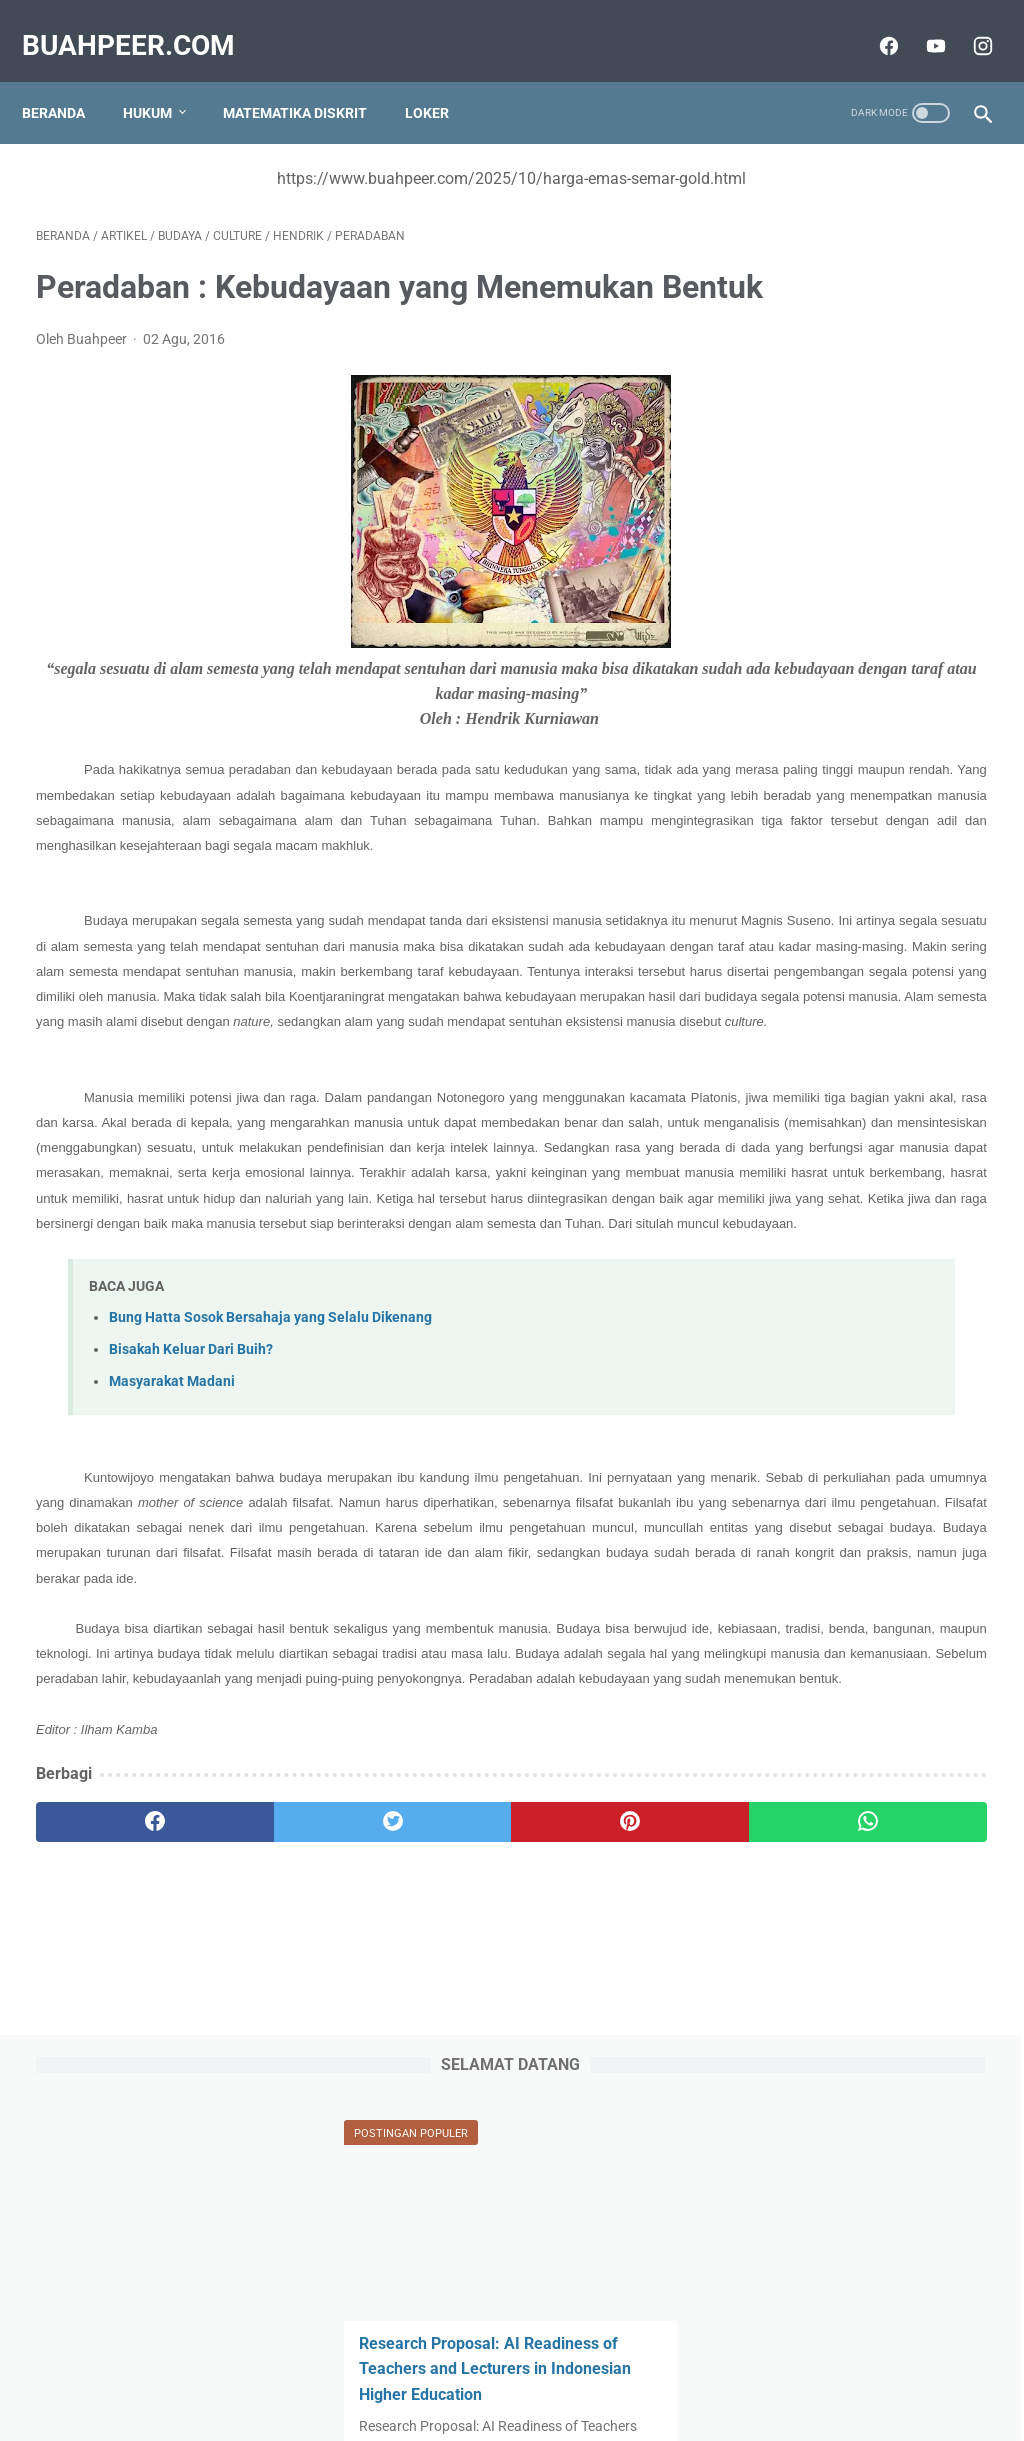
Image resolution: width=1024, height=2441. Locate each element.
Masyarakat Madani (172, 1613)
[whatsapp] (591, 2155)
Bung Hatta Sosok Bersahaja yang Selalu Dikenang (270, 1549)
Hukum (161, 79)
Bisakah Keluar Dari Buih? (191, 1581)
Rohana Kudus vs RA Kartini (858, 558)
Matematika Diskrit (309, 79)
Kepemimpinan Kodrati (840, 1724)
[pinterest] (432, 2155)
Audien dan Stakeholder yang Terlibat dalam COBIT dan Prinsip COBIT (864, 1004)
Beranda (67, 79)
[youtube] (919, 24)
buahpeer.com (142, 23)
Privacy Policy (481, 2368)
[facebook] (872, 24)
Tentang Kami (375, 2368)
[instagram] (966, 24)
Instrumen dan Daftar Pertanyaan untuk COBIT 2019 (847, 1153)
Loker (441, 79)
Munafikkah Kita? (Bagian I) (859, 1278)
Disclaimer (731, 2368)
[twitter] (274, 2155)
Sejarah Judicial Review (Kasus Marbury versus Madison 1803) (844, 1402)
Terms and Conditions (611, 2368)
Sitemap (286, 2368)
